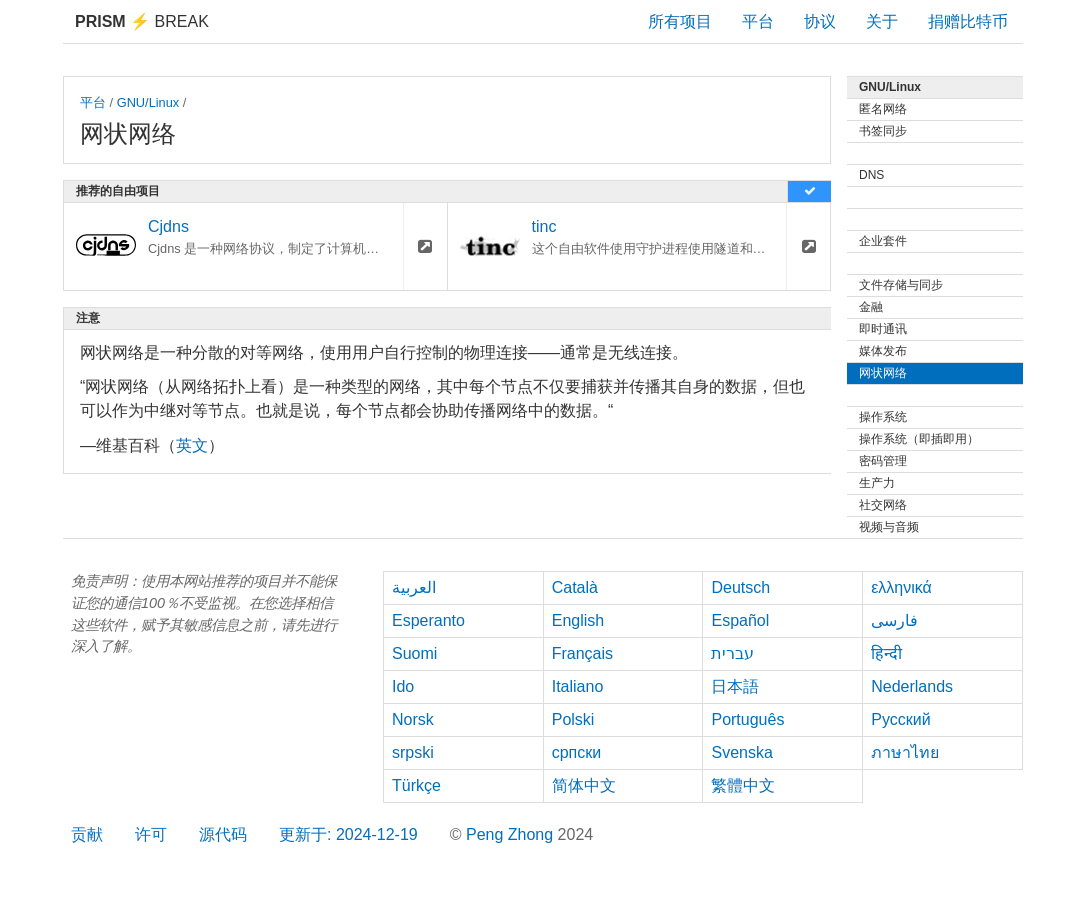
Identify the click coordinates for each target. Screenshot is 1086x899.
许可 (151, 834)
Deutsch (740, 587)
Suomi (414, 653)
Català (575, 587)
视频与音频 (889, 527)
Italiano (578, 686)
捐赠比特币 (968, 21)
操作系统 (883, 417)
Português (747, 719)
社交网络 (883, 505)
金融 (871, 307)
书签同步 (883, 131)
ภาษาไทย (905, 752)
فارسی (894, 620)
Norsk (413, 719)
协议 (820, 21)
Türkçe (416, 785)
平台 (758, 21)
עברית (732, 653)
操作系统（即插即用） (919, 439)
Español (740, 620)
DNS (871, 175)
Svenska (741, 752)
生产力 (877, 483)
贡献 (87, 834)
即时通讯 (883, 329)
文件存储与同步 (901, 285)
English (578, 620)
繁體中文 (743, 785)
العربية (414, 587)
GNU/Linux (148, 102)
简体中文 (584, 785)
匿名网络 (883, 109)
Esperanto (428, 620)
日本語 (735, 686)
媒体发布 (883, 351)
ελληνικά (901, 587)
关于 (882, 21)
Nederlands (912, 686)
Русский (900, 719)
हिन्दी (886, 653)
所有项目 (680, 21)
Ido (403, 686)
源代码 (223, 834)
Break (142, 21)
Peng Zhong (512, 834)
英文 (192, 445)
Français (582, 653)
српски (577, 752)
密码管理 (883, 461)
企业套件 (883, 241)
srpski (413, 752)
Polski (573, 719)
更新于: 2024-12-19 (348, 834)
